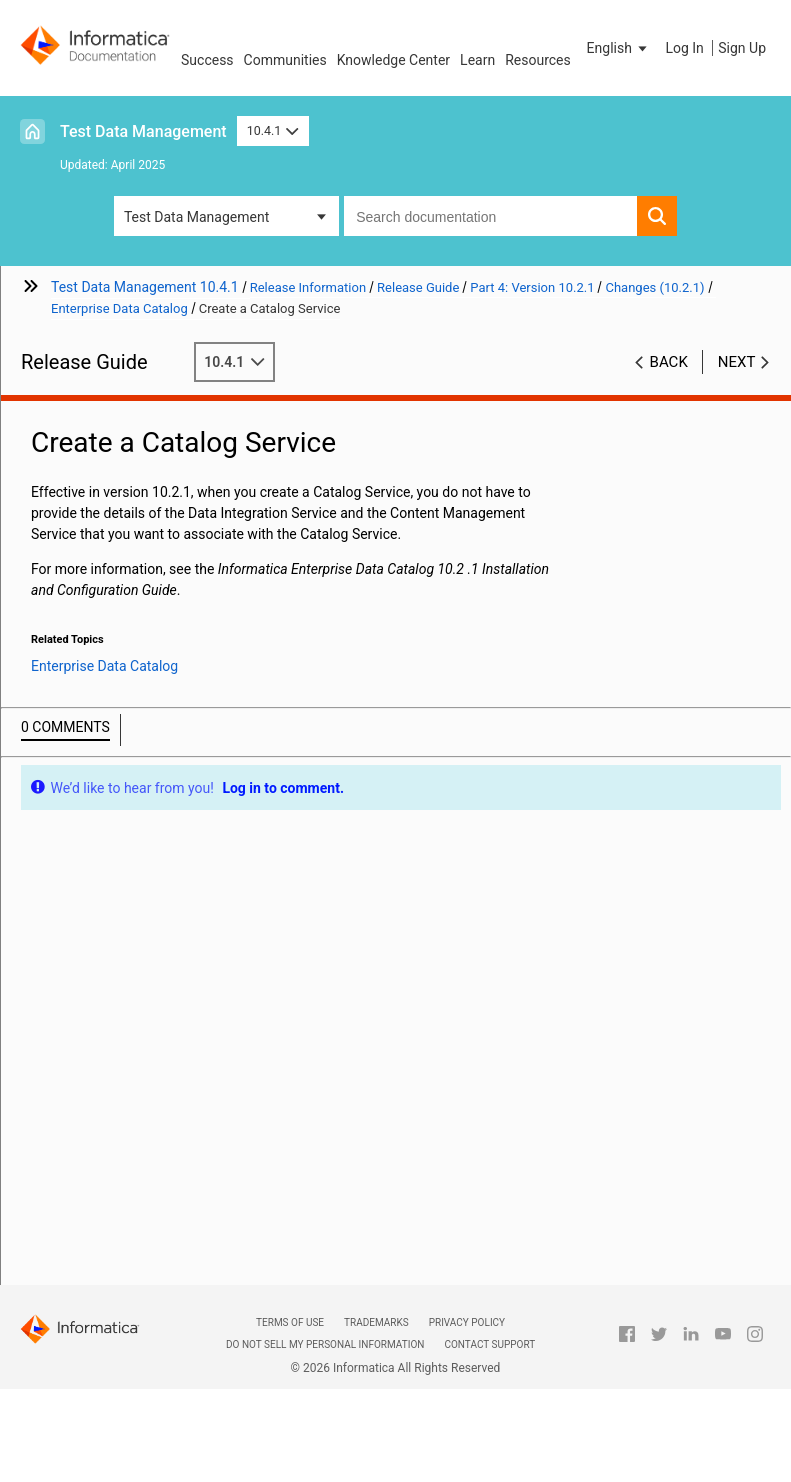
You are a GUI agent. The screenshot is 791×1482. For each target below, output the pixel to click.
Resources (538, 60)
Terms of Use (290, 1322)
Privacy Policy (467, 1322)
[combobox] (490, 216)
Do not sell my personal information (325, 1344)
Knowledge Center (393, 60)
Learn (477, 60)
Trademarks (376, 1322)
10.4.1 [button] (273, 130)
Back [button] (669, 362)
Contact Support (489, 1344)
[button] (619, 48)
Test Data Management (143, 131)
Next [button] (737, 362)
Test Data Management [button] (196, 217)
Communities (285, 60)
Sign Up (742, 48)
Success (207, 60)
